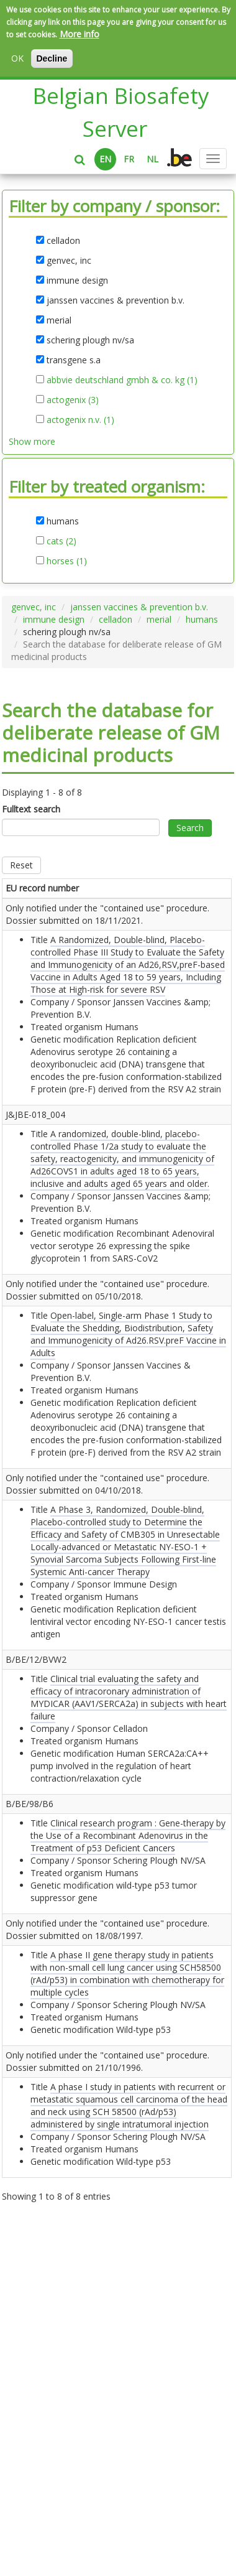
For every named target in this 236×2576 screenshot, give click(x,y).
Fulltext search (31, 809)
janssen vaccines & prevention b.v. (139, 607)
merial (159, 619)
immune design (53, 619)
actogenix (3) (73, 400)
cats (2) (61, 541)
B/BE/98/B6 (29, 2028)
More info (79, 34)
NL (152, 159)
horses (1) (67, 561)
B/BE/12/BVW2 (36, 1846)
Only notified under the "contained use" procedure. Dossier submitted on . (32, 963)
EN (105, 159)
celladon (115, 619)
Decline (52, 58)
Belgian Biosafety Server (121, 112)
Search (190, 828)
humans (202, 619)
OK (17, 58)
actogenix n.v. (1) (80, 420)
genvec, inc (33, 607)
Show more (32, 441)
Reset (21, 865)
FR (129, 159)
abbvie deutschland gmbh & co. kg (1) (122, 380)
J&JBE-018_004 (35, 1177)
